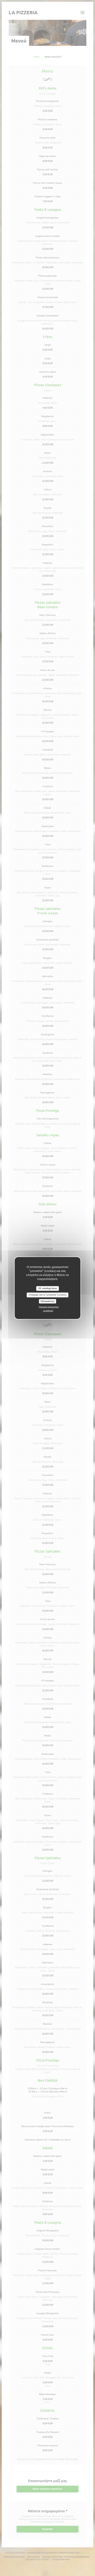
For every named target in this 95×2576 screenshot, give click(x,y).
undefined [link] (48, 1310)
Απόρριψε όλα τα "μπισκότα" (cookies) (47, 1294)
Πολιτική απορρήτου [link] (49, 1307)
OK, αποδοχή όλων (47, 1288)
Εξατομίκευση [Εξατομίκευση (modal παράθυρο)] (47, 1301)
